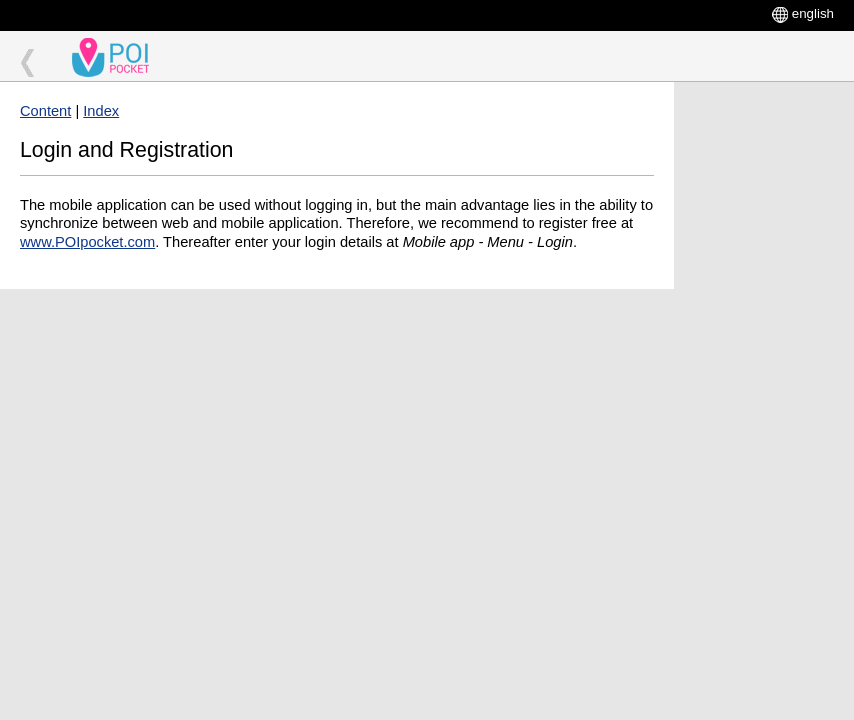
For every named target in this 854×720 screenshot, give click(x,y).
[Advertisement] (764, 382)
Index (101, 111)
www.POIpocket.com (87, 242)
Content (45, 111)
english (813, 13)
